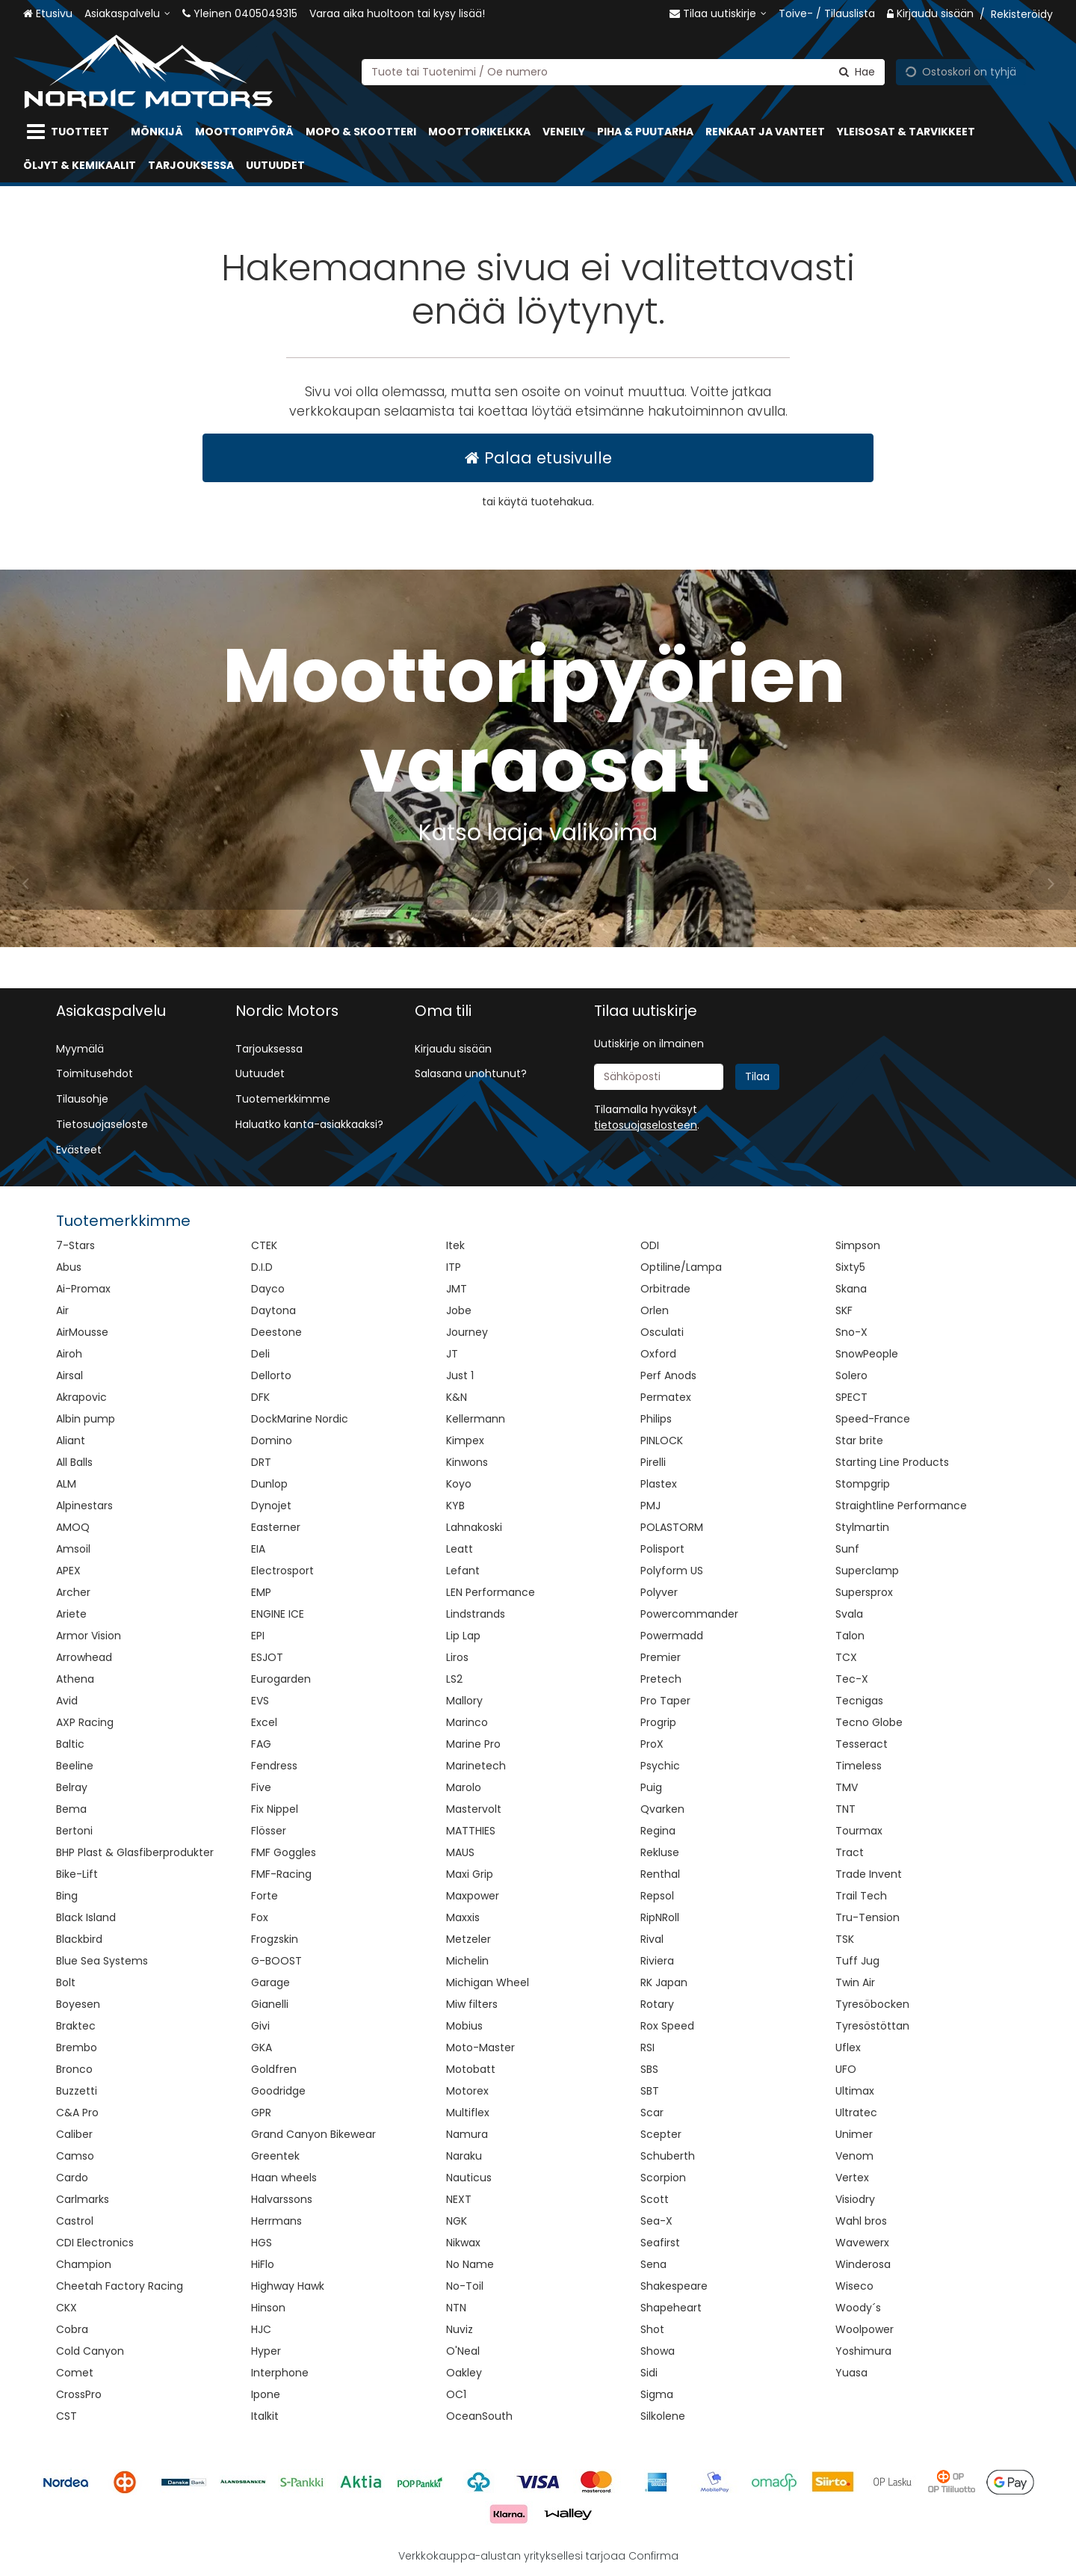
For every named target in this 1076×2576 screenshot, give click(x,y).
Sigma (656, 2394)
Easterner (275, 1527)
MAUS (460, 1852)
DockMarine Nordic (299, 1418)
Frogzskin (274, 1939)
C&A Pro (77, 2112)
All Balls (74, 1462)
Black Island (86, 1917)
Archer (73, 1592)
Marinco (467, 1722)
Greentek (275, 2155)
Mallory (464, 1700)
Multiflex (467, 2112)
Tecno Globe (869, 1722)
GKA (261, 2047)
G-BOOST (276, 1960)
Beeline (74, 1765)
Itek (455, 1245)
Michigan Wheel (487, 1982)
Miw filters (472, 2004)
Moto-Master (480, 2047)
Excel (264, 1722)
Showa (657, 2351)
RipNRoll (659, 1917)
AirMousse (82, 1332)
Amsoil (73, 1548)
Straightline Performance (901, 1505)
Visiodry (855, 2199)
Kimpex (465, 1440)
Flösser (268, 1830)
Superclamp (867, 1570)
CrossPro (79, 2394)
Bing (67, 1895)
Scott (654, 2199)
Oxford (658, 1353)
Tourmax (858, 1830)
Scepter (660, 2134)
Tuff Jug (857, 1960)
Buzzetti (76, 2090)
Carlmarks (82, 2199)
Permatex (665, 1397)
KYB (455, 1505)
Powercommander (689, 1613)
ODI (649, 1245)
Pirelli (653, 1462)
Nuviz (459, 2329)
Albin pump (85, 1418)
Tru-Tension (867, 1917)
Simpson (857, 1245)
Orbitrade (665, 1288)
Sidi (649, 2372)
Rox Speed (667, 2025)
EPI (258, 1635)
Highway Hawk (287, 2285)
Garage (270, 1982)
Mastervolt (473, 1809)
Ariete (71, 1613)
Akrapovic (81, 1397)
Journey (467, 1332)
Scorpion (663, 2177)
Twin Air (855, 1982)
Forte (264, 1895)
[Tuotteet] (71, 132)
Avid (67, 1700)
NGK (456, 2220)
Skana (851, 1288)
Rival (652, 1939)
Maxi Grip (469, 1874)
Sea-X (656, 2220)
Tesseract (861, 1744)
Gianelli (269, 2004)
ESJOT (267, 1657)
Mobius (464, 2025)
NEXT (458, 2199)
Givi (260, 2025)
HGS (261, 2242)
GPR (261, 2112)
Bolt (65, 1982)
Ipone (265, 2394)
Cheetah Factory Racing (119, 2285)
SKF (844, 1310)
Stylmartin (862, 1527)
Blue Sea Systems (102, 1960)
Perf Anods (668, 1375)
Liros (457, 1657)
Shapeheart (671, 2307)
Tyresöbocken (872, 2004)
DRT (261, 1462)
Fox (259, 1917)
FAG (261, 1744)
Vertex (852, 2177)
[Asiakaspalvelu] (127, 14)
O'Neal (463, 2351)
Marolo (463, 1787)
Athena (75, 1678)
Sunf (847, 1548)
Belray (71, 1787)
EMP (261, 1592)
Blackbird (79, 1939)
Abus (68, 1267)
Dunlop (269, 1483)
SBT (649, 2090)
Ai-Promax (83, 1288)
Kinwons (467, 1462)
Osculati (662, 1332)
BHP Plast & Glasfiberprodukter (135, 1852)
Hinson (268, 2307)
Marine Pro (473, 1744)
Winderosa (863, 2264)
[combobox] (623, 71)
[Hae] (857, 71)
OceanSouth (479, 2416)
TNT (845, 1809)
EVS (260, 1700)
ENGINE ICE (277, 1613)
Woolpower (864, 2329)
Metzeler (468, 1939)
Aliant (70, 1440)
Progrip (658, 1722)
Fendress (274, 1765)
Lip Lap (463, 1635)
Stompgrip (862, 1483)
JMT (456, 1288)
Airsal (69, 1375)
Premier (660, 1657)
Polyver (659, 1592)
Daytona (273, 1310)
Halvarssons (281, 2199)
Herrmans (276, 2220)
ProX (652, 1744)
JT (452, 1353)
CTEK (264, 1245)
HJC (261, 2329)
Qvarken (662, 1809)
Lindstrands (475, 1613)
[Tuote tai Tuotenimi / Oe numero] (623, 71)
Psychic (660, 1765)
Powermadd (671, 1635)
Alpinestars (84, 1505)
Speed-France (872, 1418)
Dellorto (271, 1375)
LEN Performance (490, 1592)
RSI (647, 2047)
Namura (467, 2134)
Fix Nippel (274, 1809)
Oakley (464, 2372)
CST (66, 2416)
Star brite (859, 1440)
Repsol (657, 1895)
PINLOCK (661, 1440)
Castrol (74, 2220)
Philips (656, 1418)
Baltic (70, 1744)
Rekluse (659, 1852)
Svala (849, 1613)
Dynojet (271, 1505)
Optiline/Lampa (681, 1267)
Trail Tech (861, 1895)
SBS (649, 2069)
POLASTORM (671, 1527)
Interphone (280, 2372)
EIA (258, 1548)
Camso (75, 2155)
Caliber (74, 2134)
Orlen (654, 1310)
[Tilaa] (757, 1077)
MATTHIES (470, 1830)
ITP (453, 1267)
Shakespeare (674, 2285)
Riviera (657, 1960)
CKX (66, 2307)
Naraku (464, 2155)
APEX (68, 1570)
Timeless (858, 1765)
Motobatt (470, 2069)
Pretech (660, 1678)
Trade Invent (868, 1874)
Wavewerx (862, 2242)
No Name (470, 2264)
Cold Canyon (90, 2351)
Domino (271, 1440)
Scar (652, 2112)
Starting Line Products (892, 1462)
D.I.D (262, 1267)
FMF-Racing (281, 1874)
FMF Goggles (283, 1852)
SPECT (851, 1397)
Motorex (467, 2090)
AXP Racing (85, 1722)
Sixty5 (850, 1267)
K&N (456, 1397)
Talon (850, 1635)
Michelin (467, 1960)
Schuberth (667, 2155)
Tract (849, 1852)
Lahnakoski (474, 1527)
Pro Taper (665, 1700)
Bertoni (74, 1830)
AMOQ (73, 1527)
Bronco (74, 2069)
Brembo (76, 2047)
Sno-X (851, 1332)
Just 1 (460, 1375)
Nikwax (463, 2242)
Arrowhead (84, 1657)
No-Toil (464, 2285)
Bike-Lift (77, 1874)
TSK (844, 1939)
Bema (71, 1809)
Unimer (854, 2134)
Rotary (657, 2004)
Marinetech (476, 1765)
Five (261, 1787)
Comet (74, 2372)
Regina (657, 1830)
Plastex (658, 1483)
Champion (83, 2264)
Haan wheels (284, 2177)
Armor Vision (88, 1635)
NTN (456, 2307)
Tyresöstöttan (872, 2025)
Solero (851, 1375)
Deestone (276, 1332)
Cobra (72, 2329)
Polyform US (671, 1570)
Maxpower (472, 1895)
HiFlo (262, 2264)
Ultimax (854, 2090)
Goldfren (274, 2069)
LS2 (454, 1678)
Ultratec (856, 2112)
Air (62, 1310)
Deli (260, 1353)
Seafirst (660, 2242)
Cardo (72, 2177)
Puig (651, 1787)
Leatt (459, 1548)
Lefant (463, 1570)
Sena (653, 2264)
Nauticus (469, 2177)
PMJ (650, 1505)
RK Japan (663, 1982)
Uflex (848, 2047)
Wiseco (854, 2285)
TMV (846, 1787)
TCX (846, 1657)
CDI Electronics (95, 2242)
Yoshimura (863, 2351)
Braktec (76, 2025)
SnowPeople (866, 1353)
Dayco (268, 1288)
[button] (645, 1125)
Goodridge (278, 2090)
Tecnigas (859, 1700)
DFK (260, 1397)
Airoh (69, 1353)
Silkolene (662, 2416)
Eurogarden (281, 1678)
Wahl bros (861, 2220)
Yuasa (851, 2372)
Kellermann (475, 1418)
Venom (854, 2155)
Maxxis (463, 1917)
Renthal (660, 1874)
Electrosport (282, 1570)
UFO (845, 2069)
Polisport (662, 1548)
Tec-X (851, 1678)
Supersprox (864, 1592)
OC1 (456, 2394)
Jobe (458, 1310)
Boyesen (78, 2004)
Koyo (458, 1483)
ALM (66, 1483)
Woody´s (858, 2307)
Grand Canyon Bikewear (313, 2134)
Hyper (266, 2351)
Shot (652, 2329)
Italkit (265, 2416)
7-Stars (75, 1245)
